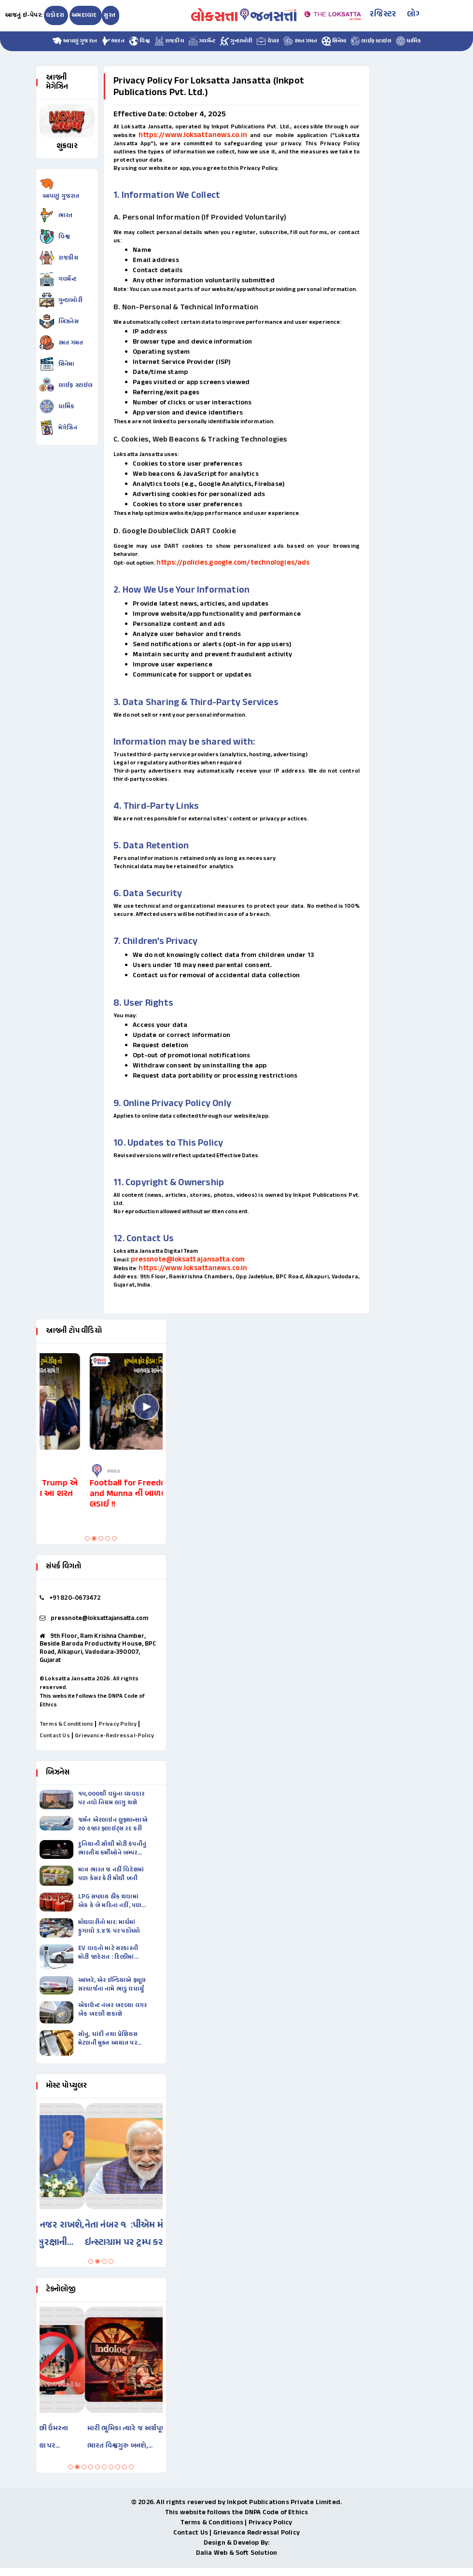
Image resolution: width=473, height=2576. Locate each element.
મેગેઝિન (67, 428)
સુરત (109, 15)
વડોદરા (55, 15)
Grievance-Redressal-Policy (114, 1735)
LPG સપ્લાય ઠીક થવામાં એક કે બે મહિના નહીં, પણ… (112, 1901)
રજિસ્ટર (383, 14)
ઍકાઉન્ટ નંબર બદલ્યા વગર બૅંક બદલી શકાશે (112, 2010)
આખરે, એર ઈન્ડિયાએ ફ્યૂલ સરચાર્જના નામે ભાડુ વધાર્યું (112, 1985)
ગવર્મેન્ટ (201, 41)
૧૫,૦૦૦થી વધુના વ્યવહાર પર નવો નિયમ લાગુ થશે (111, 1798)
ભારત (113, 41)
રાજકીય (169, 41)
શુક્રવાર (67, 146)
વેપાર (267, 41)
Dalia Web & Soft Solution (237, 2553)
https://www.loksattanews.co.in (193, 135)
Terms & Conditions (67, 1724)
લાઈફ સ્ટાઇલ (370, 41)
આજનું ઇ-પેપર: (23, 15)
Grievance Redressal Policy (256, 2533)
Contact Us (55, 1735)
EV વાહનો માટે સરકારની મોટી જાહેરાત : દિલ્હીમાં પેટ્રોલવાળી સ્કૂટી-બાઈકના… (108, 1953)
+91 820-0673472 (75, 1598)
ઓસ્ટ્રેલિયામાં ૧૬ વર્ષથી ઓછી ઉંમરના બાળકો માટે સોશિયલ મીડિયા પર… (94, 2437)
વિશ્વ (139, 41)
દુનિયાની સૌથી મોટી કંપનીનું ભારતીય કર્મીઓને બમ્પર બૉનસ (112, 1848)
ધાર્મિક (408, 41)
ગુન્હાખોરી (236, 41)
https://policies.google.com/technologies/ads (232, 562)
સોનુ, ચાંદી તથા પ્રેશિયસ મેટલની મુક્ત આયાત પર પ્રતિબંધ (108, 2039)
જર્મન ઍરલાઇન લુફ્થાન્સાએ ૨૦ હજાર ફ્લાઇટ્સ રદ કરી (113, 1824)
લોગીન (418, 14)
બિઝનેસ (68, 322)
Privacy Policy (117, 1724)
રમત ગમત (300, 41)
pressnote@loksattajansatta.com (188, 1259)
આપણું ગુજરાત (74, 41)
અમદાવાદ (84, 15)
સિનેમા (333, 41)
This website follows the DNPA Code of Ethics (236, 2512)
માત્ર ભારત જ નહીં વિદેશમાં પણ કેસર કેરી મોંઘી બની (111, 1874)
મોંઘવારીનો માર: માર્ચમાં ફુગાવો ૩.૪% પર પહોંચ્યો (109, 1927)
